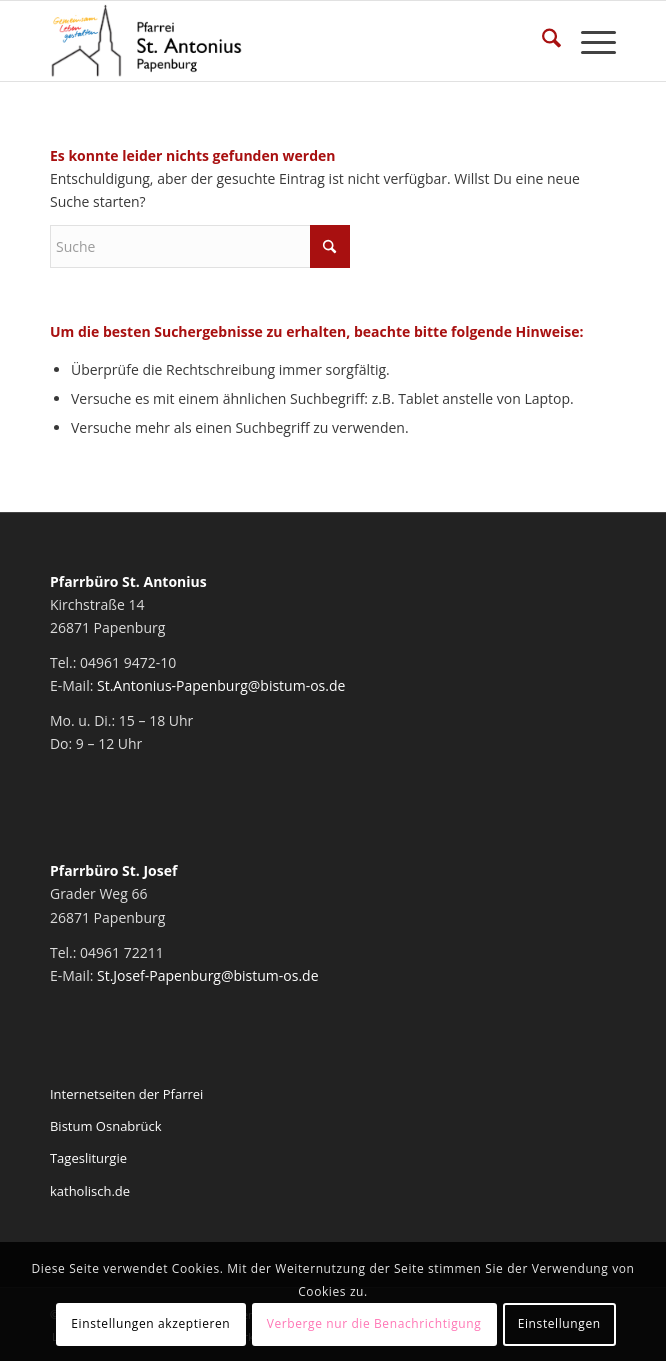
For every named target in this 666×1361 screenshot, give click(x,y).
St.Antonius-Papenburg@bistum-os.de (221, 685)
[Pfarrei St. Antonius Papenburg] (276, 41)
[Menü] (588, 41)
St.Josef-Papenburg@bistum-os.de (208, 975)
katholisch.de (90, 1191)
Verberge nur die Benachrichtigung (374, 1323)
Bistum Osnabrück (106, 1126)
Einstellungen (559, 1323)
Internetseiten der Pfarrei (126, 1094)
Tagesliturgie (88, 1158)
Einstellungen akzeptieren (150, 1323)
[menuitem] (541, 41)
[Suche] (541, 41)
